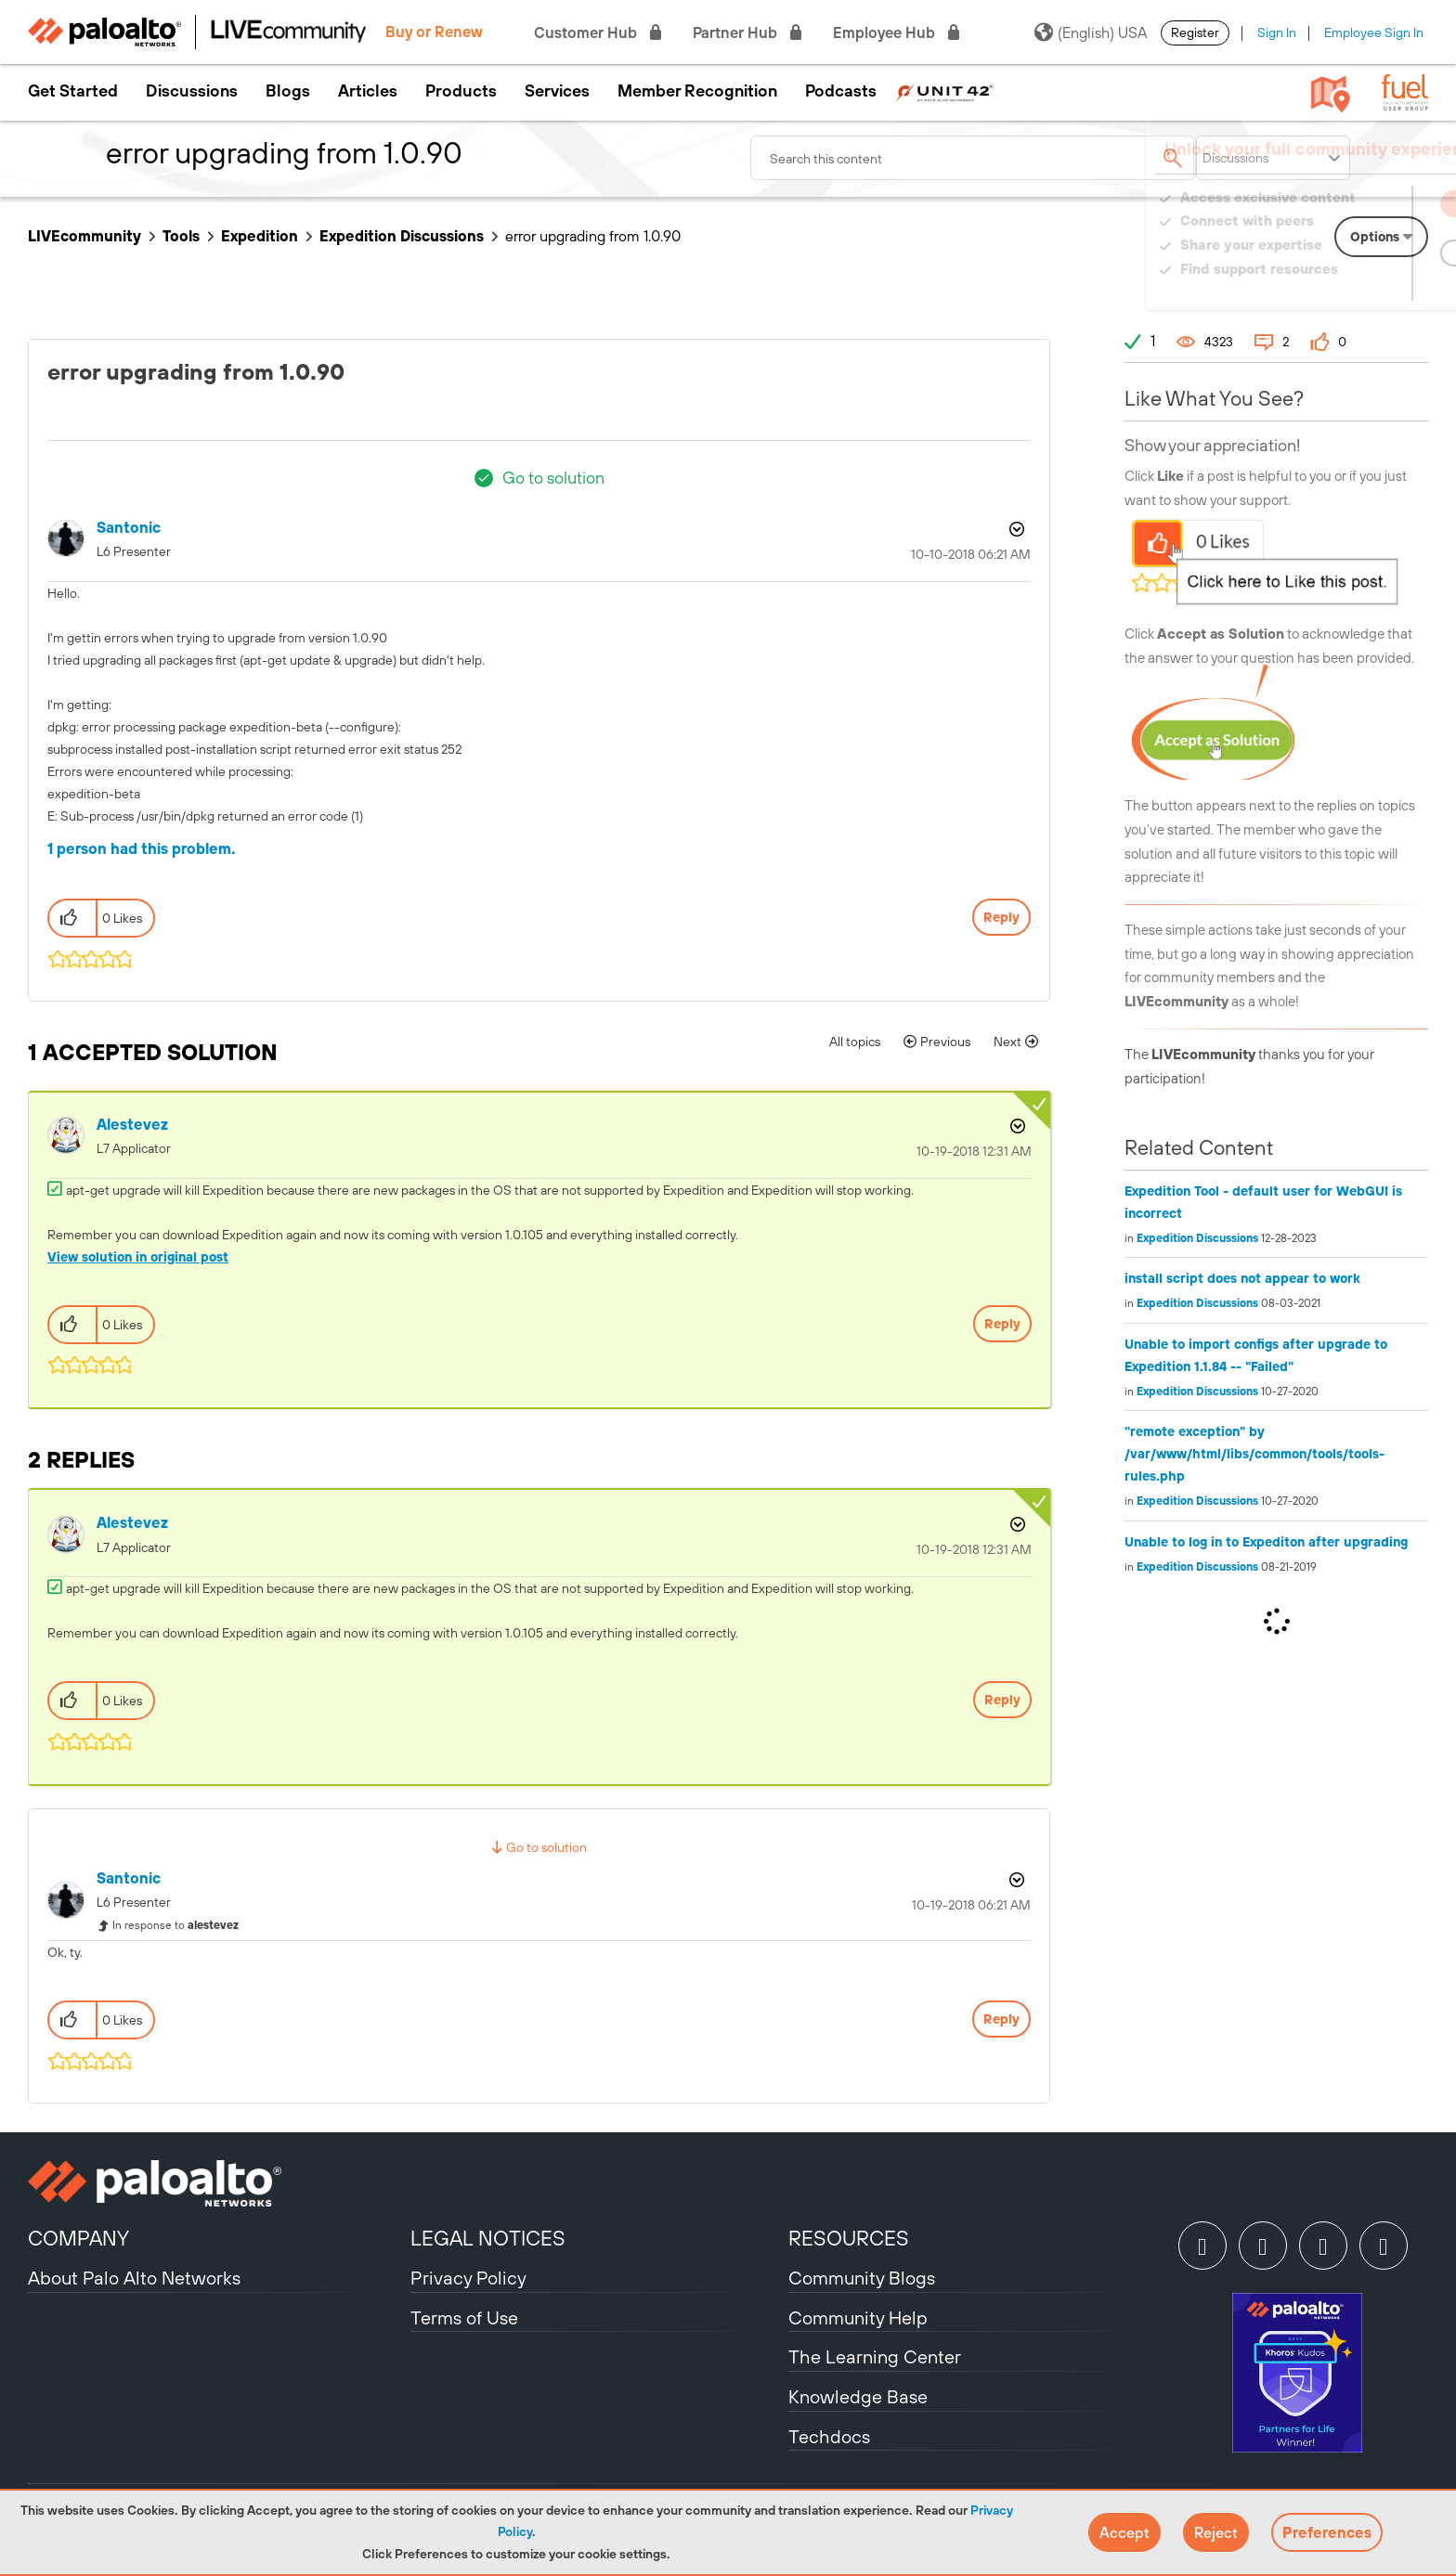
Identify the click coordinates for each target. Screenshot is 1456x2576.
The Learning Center (874, 2356)
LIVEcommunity (84, 235)
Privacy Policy (468, 2277)
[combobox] (973, 158)
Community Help (858, 2317)
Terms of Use (464, 2317)
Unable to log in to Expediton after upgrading (1266, 1541)
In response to (175, 1925)
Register (1195, 32)
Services (557, 91)
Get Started (73, 91)
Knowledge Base (858, 2396)
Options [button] (1015, 529)
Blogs (288, 91)
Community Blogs (861, 2277)
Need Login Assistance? (1344, 287)
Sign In (1276, 32)
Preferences (1327, 2532)
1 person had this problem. (141, 848)
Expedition (259, 235)
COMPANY (78, 2238)
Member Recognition (697, 91)
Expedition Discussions (401, 235)
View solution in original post (137, 1256)
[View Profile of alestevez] (132, 1124)
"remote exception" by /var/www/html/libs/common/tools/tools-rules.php (1254, 1453)
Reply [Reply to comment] (1002, 1323)
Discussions (192, 91)
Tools (181, 235)
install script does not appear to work (1242, 1278)
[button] (1124, 2532)
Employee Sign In (1374, 32)
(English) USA (1090, 32)
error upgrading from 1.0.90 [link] (593, 235)
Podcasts (841, 91)
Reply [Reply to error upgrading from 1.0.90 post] (1001, 917)
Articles (367, 91)
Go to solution (553, 477)
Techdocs (829, 2436)
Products (461, 91)
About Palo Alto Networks (134, 2277)
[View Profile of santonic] (129, 527)
